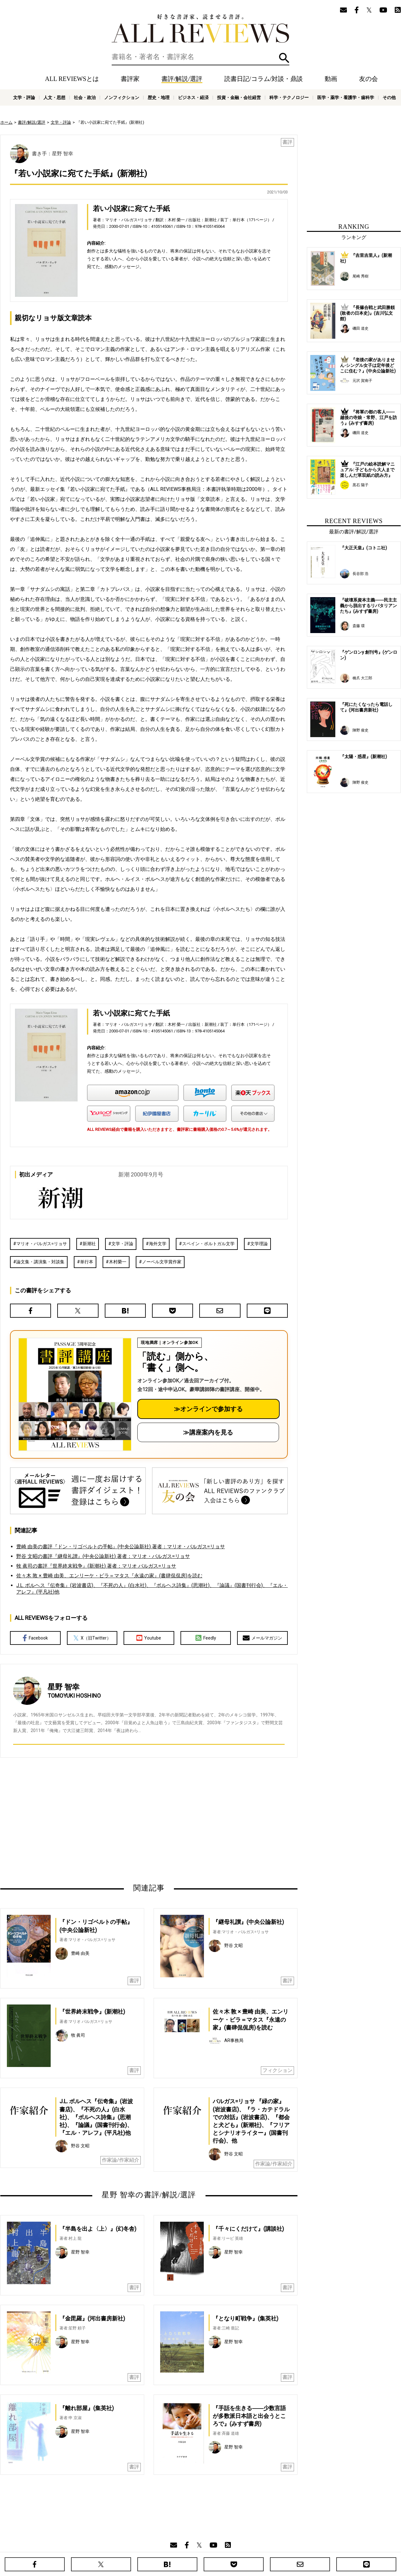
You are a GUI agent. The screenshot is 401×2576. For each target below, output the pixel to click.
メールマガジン (262, 1638)
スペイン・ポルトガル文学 (208, 1243)
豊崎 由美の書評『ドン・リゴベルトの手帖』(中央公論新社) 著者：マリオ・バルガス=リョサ (120, 1547)
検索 (284, 58)
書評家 (130, 78)
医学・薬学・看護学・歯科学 (345, 97)
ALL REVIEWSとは (72, 78)
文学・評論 (24, 97)
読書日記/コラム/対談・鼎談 (263, 78)
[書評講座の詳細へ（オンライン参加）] (74, 1394)
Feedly (205, 1638)
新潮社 (89, 1243)
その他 (389, 97)
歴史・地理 (159, 97)
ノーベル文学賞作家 (161, 1261)
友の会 (368, 78)
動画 (331, 78)
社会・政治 (85, 97)
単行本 (86, 1261)
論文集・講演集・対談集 (40, 1261)
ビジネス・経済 (193, 97)
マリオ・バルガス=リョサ (41, 1243)
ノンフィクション (121, 97)
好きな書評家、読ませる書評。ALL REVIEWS (200, 28)
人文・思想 (54, 97)
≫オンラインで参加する (208, 1409)
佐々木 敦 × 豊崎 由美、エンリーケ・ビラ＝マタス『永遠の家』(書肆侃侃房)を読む (109, 1576)
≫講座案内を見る (208, 1432)
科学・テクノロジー (289, 97)
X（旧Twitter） (92, 1638)
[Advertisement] (88, 1820)
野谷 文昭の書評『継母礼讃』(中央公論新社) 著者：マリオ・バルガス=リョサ (103, 1556)
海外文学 (157, 1243)
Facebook (35, 1638)
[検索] (200, 57)
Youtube (148, 1638)
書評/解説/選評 (181, 78)
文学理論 (259, 1243)
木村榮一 (117, 1261)
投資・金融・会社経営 (239, 97)
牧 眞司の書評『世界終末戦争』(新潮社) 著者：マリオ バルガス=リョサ (96, 1566)
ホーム (6, 122)
